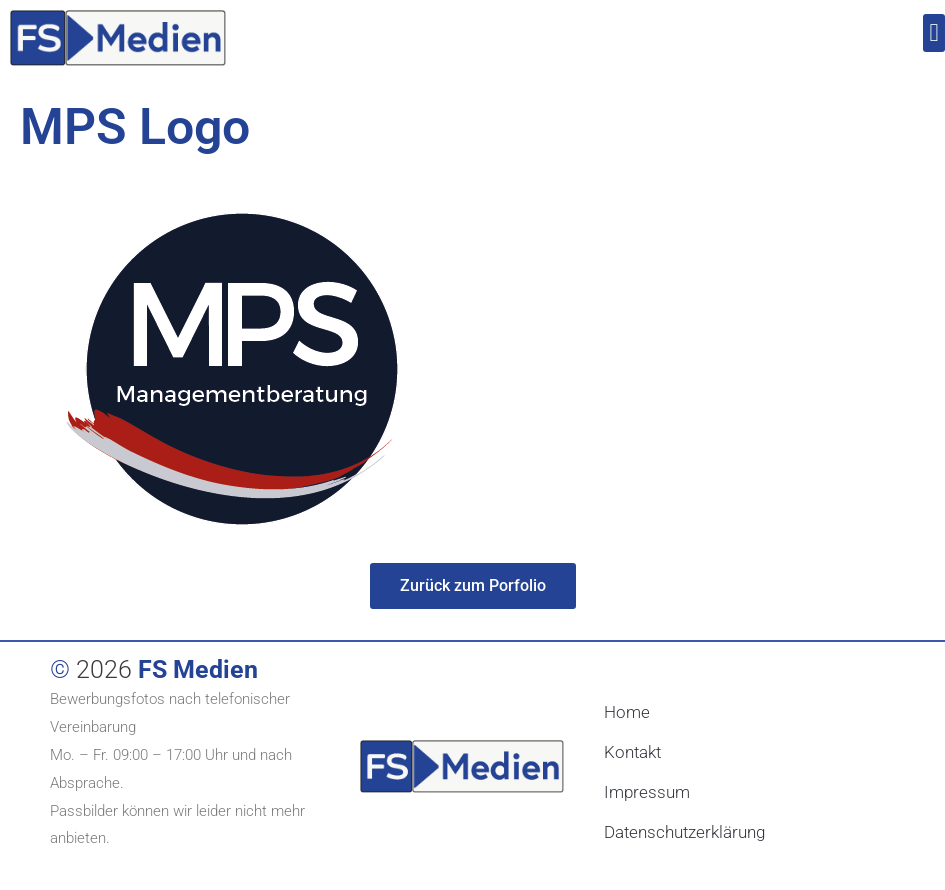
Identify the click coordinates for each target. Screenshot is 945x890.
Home (627, 712)
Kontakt (632, 752)
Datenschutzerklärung (684, 832)
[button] (934, 33)
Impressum (647, 792)
